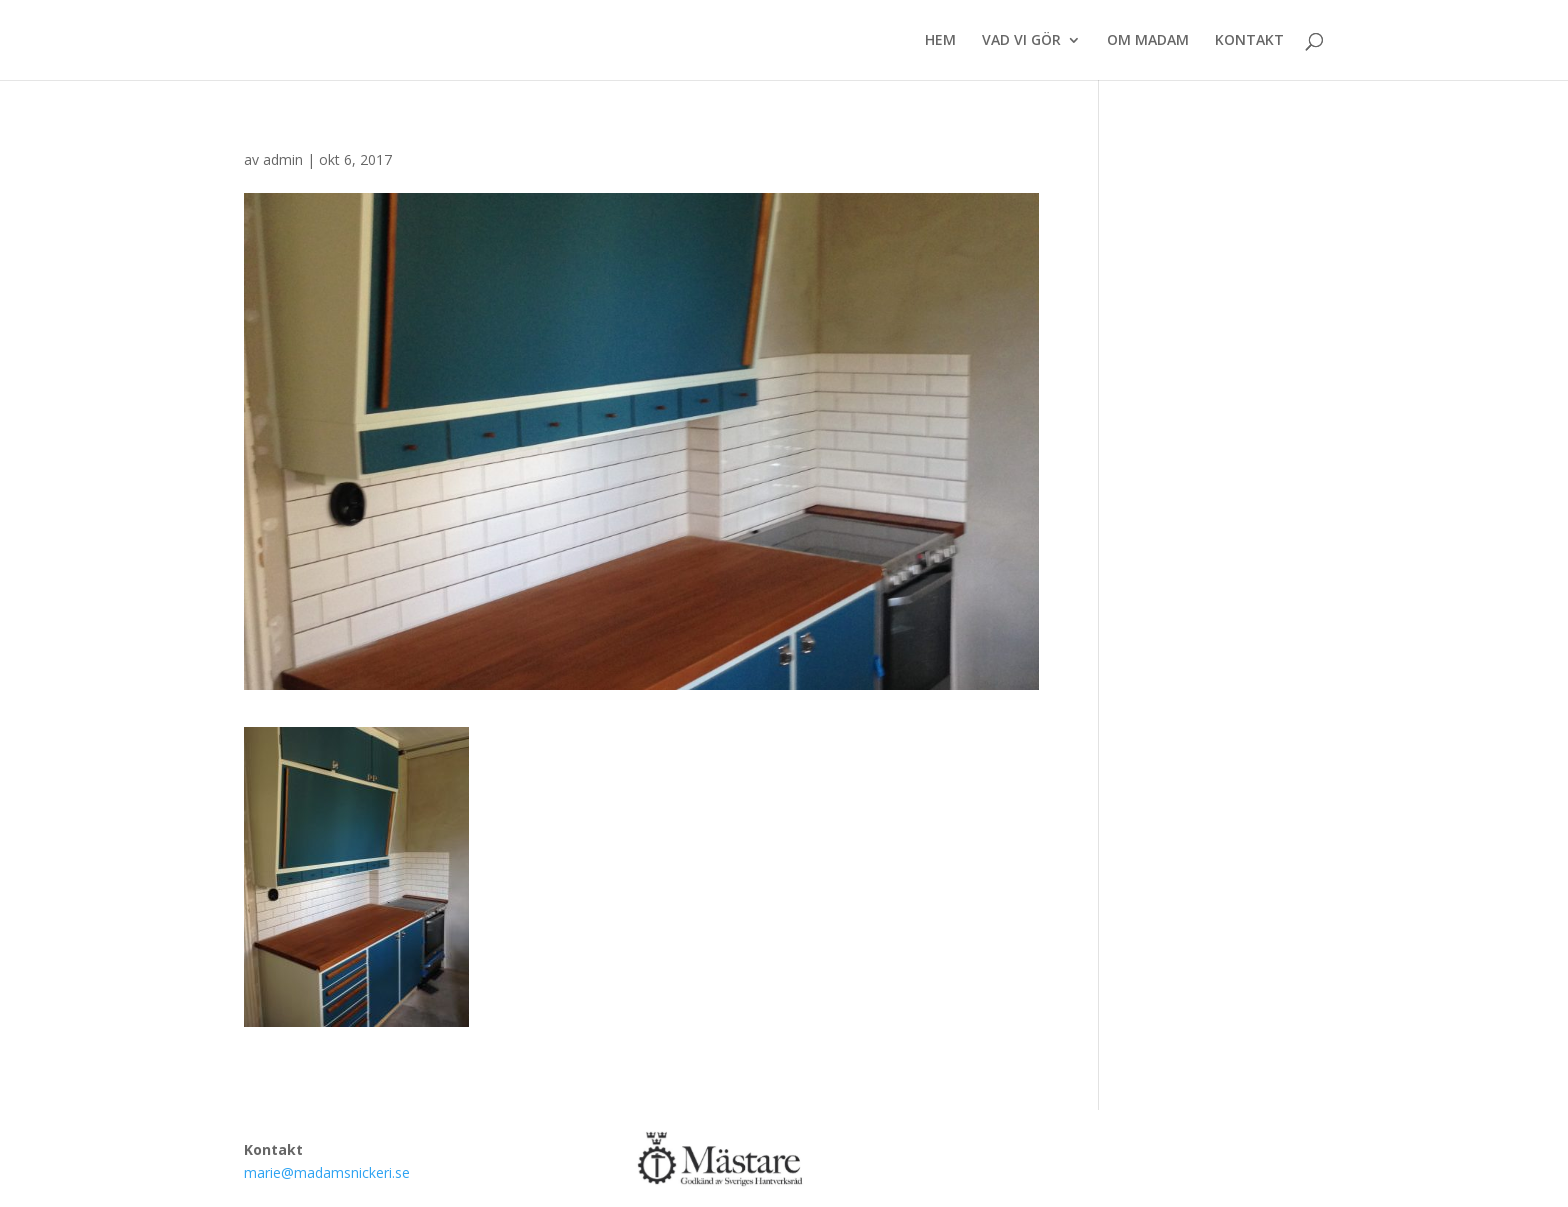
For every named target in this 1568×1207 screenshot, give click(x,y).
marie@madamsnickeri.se (327, 1172)
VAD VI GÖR (1021, 41)
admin (283, 159)
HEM (940, 41)
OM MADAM (1148, 41)
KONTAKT (1249, 41)
